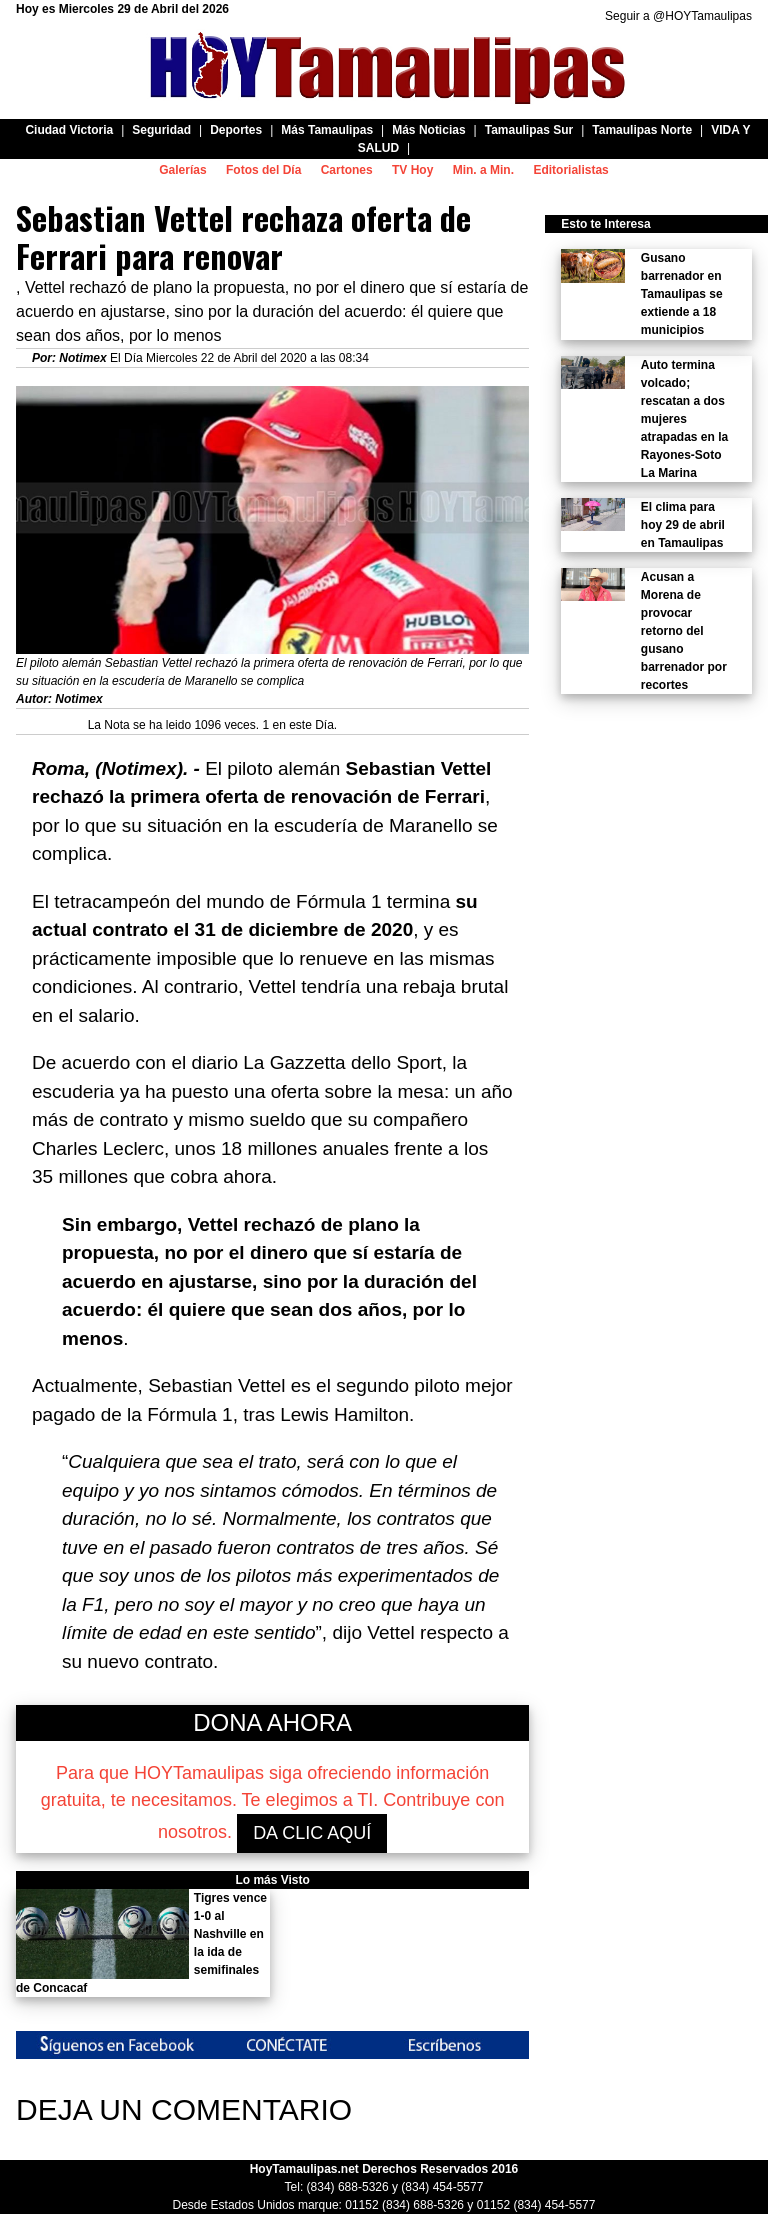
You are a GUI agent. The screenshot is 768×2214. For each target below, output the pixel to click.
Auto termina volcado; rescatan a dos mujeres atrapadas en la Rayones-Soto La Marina (684, 419)
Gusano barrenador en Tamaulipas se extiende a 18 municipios (682, 294)
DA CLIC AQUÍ (312, 1833)
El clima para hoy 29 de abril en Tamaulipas (683, 525)
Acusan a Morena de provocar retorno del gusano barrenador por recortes (684, 631)
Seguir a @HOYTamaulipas (678, 16)
